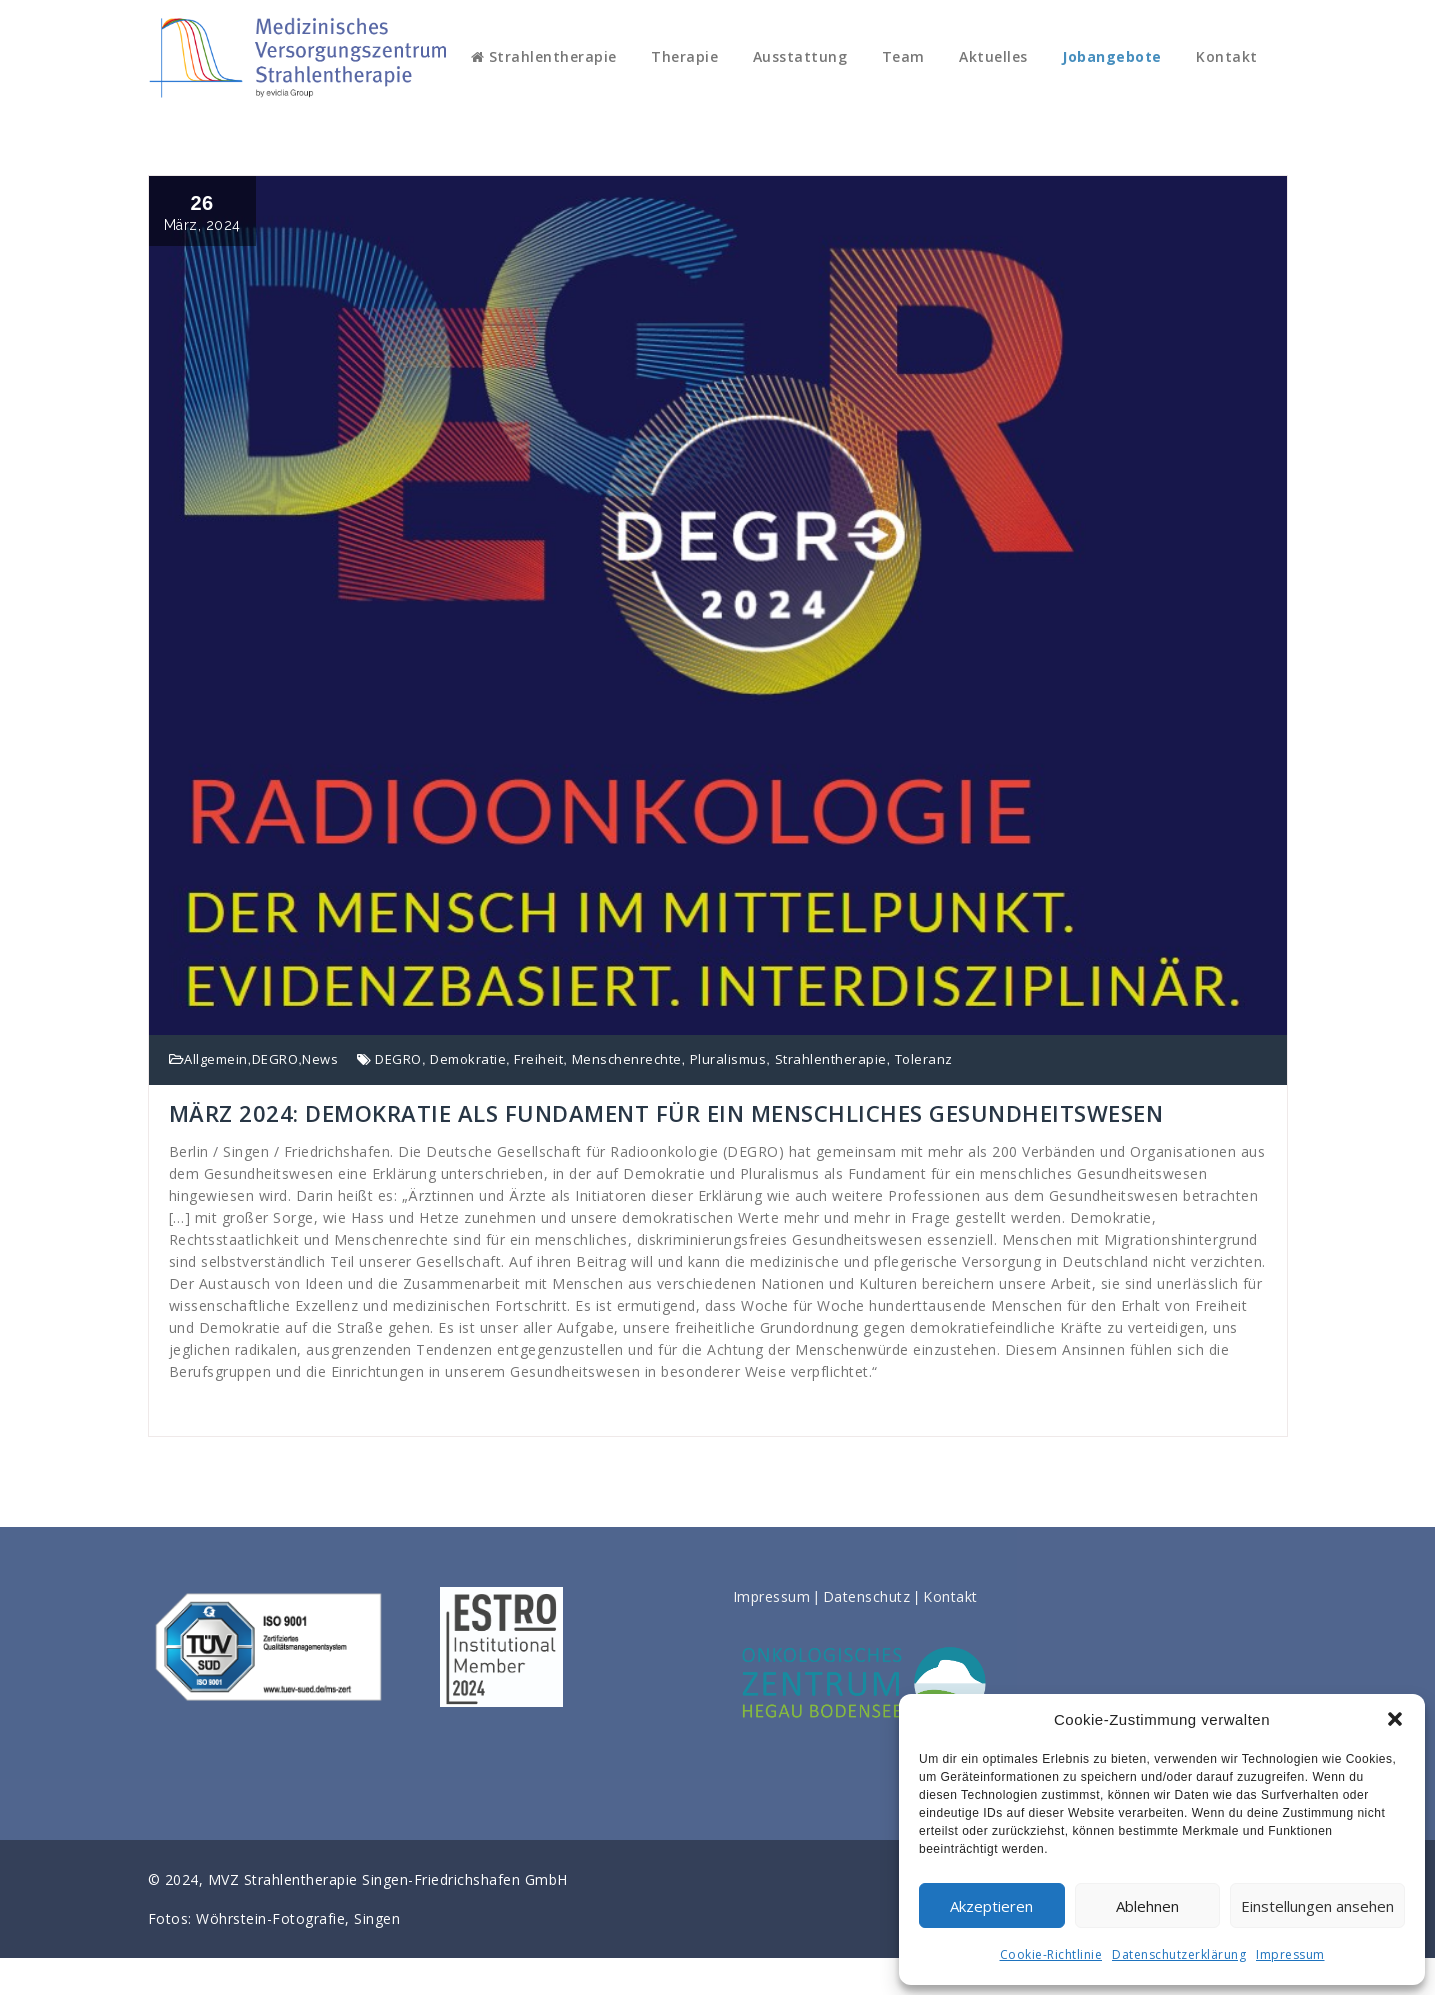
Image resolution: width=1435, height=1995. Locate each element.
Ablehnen (1147, 1906)
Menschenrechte (627, 1059)
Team (903, 56)
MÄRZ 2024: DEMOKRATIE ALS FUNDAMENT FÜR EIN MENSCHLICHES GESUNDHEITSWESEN (666, 1113)
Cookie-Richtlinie (1051, 1954)
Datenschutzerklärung (1179, 1954)
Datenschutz (867, 1596)
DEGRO (275, 1059)
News (320, 1059)
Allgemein (216, 1059)
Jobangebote (1112, 56)
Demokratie (468, 1059)
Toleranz (924, 1059)
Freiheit (538, 1059)
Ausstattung (800, 56)
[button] (1395, 1719)
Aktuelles (993, 56)
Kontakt (1227, 56)
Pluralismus (728, 1059)
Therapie (684, 56)
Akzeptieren (991, 1906)
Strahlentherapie (544, 56)
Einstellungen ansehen (1317, 1906)
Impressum (1290, 1954)
